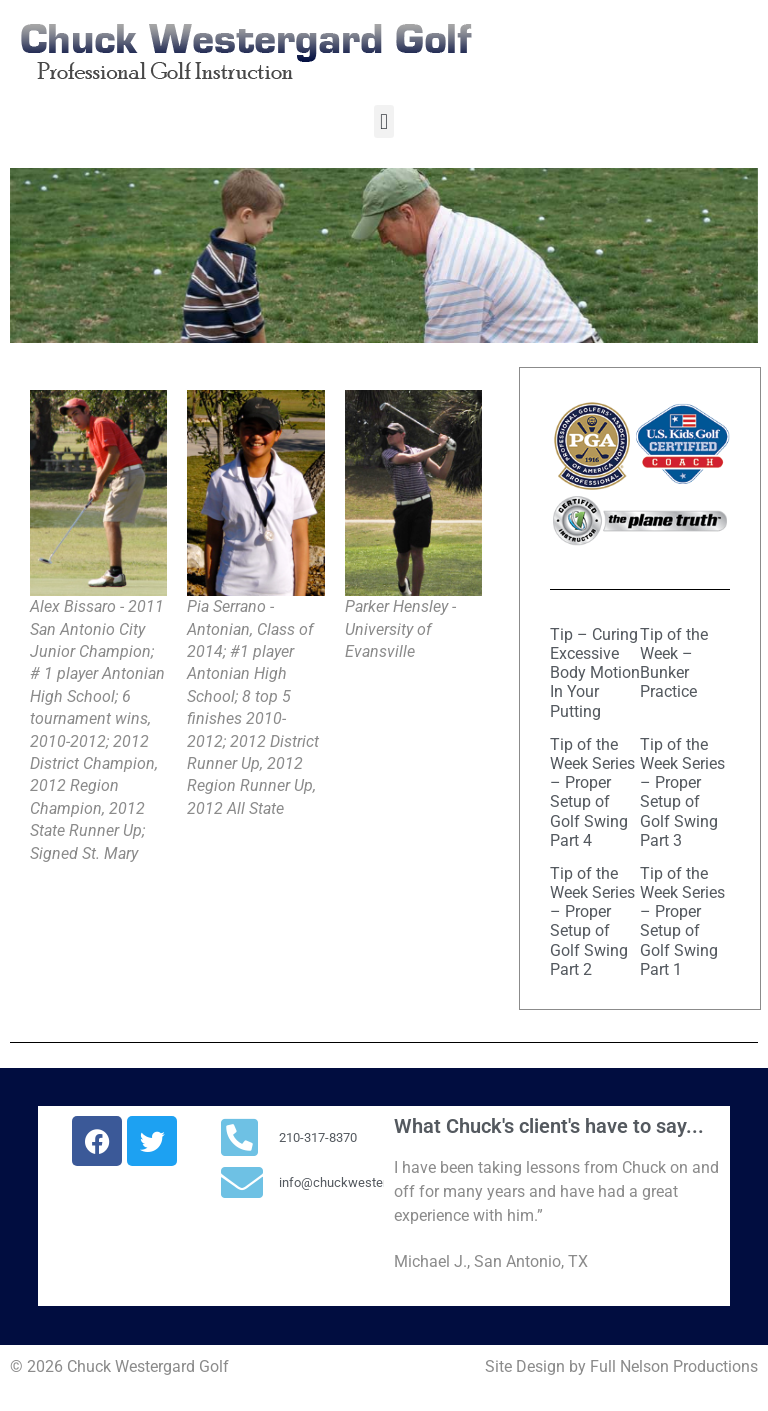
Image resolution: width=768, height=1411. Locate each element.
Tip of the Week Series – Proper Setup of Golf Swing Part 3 (682, 792)
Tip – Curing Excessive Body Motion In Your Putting (595, 673)
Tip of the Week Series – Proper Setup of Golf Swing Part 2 (592, 921)
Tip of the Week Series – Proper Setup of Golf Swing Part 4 (592, 792)
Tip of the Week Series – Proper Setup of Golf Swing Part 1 (682, 921)
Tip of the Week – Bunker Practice (674, 663)
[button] (383, 121)
